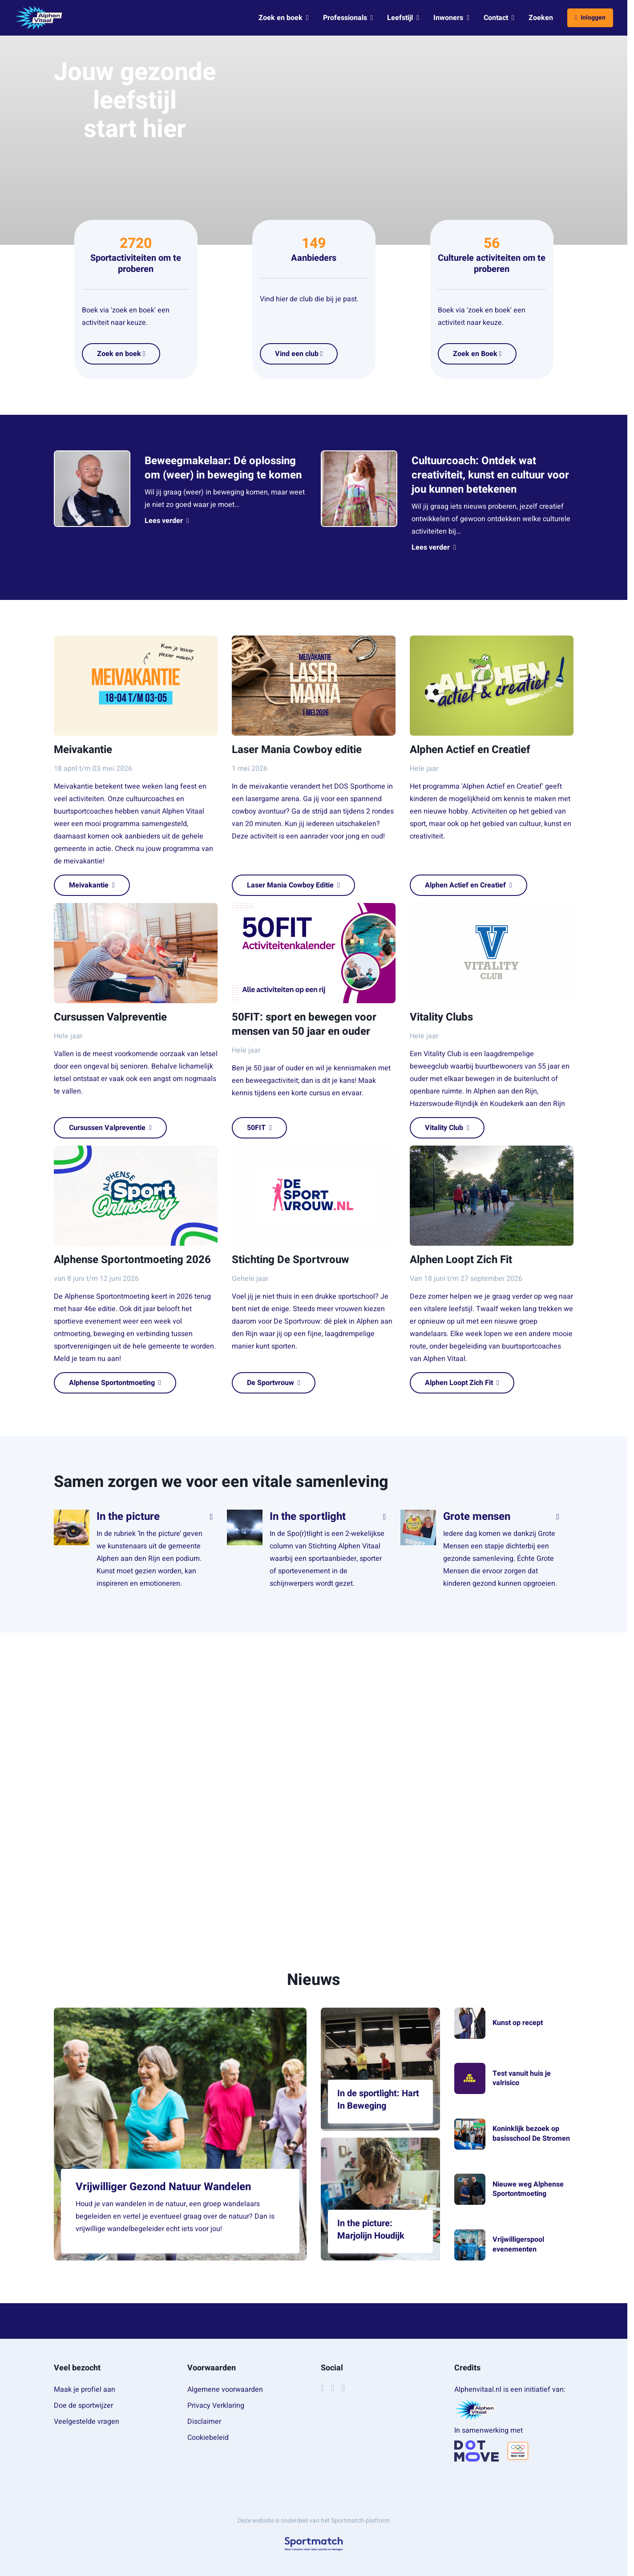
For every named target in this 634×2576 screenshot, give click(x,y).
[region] (313, 1774)
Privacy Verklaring (215, 2405)
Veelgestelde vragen (86, 2421)
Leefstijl (403, 17)
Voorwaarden (211, 2368)
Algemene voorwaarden (225, 2389)
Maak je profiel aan (84, 2389)
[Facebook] (322, 2387)
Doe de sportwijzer (83, 2405)
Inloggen (590, 17)
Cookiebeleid (208, 2437)
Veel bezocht (77, 2368)
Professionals (348, 17)
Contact (499, 17)
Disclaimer (204, 2421)
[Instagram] (332, 2387)
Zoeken (541, 17)
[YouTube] (343, 2387)
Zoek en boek (283, 17)
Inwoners (451, 17)
